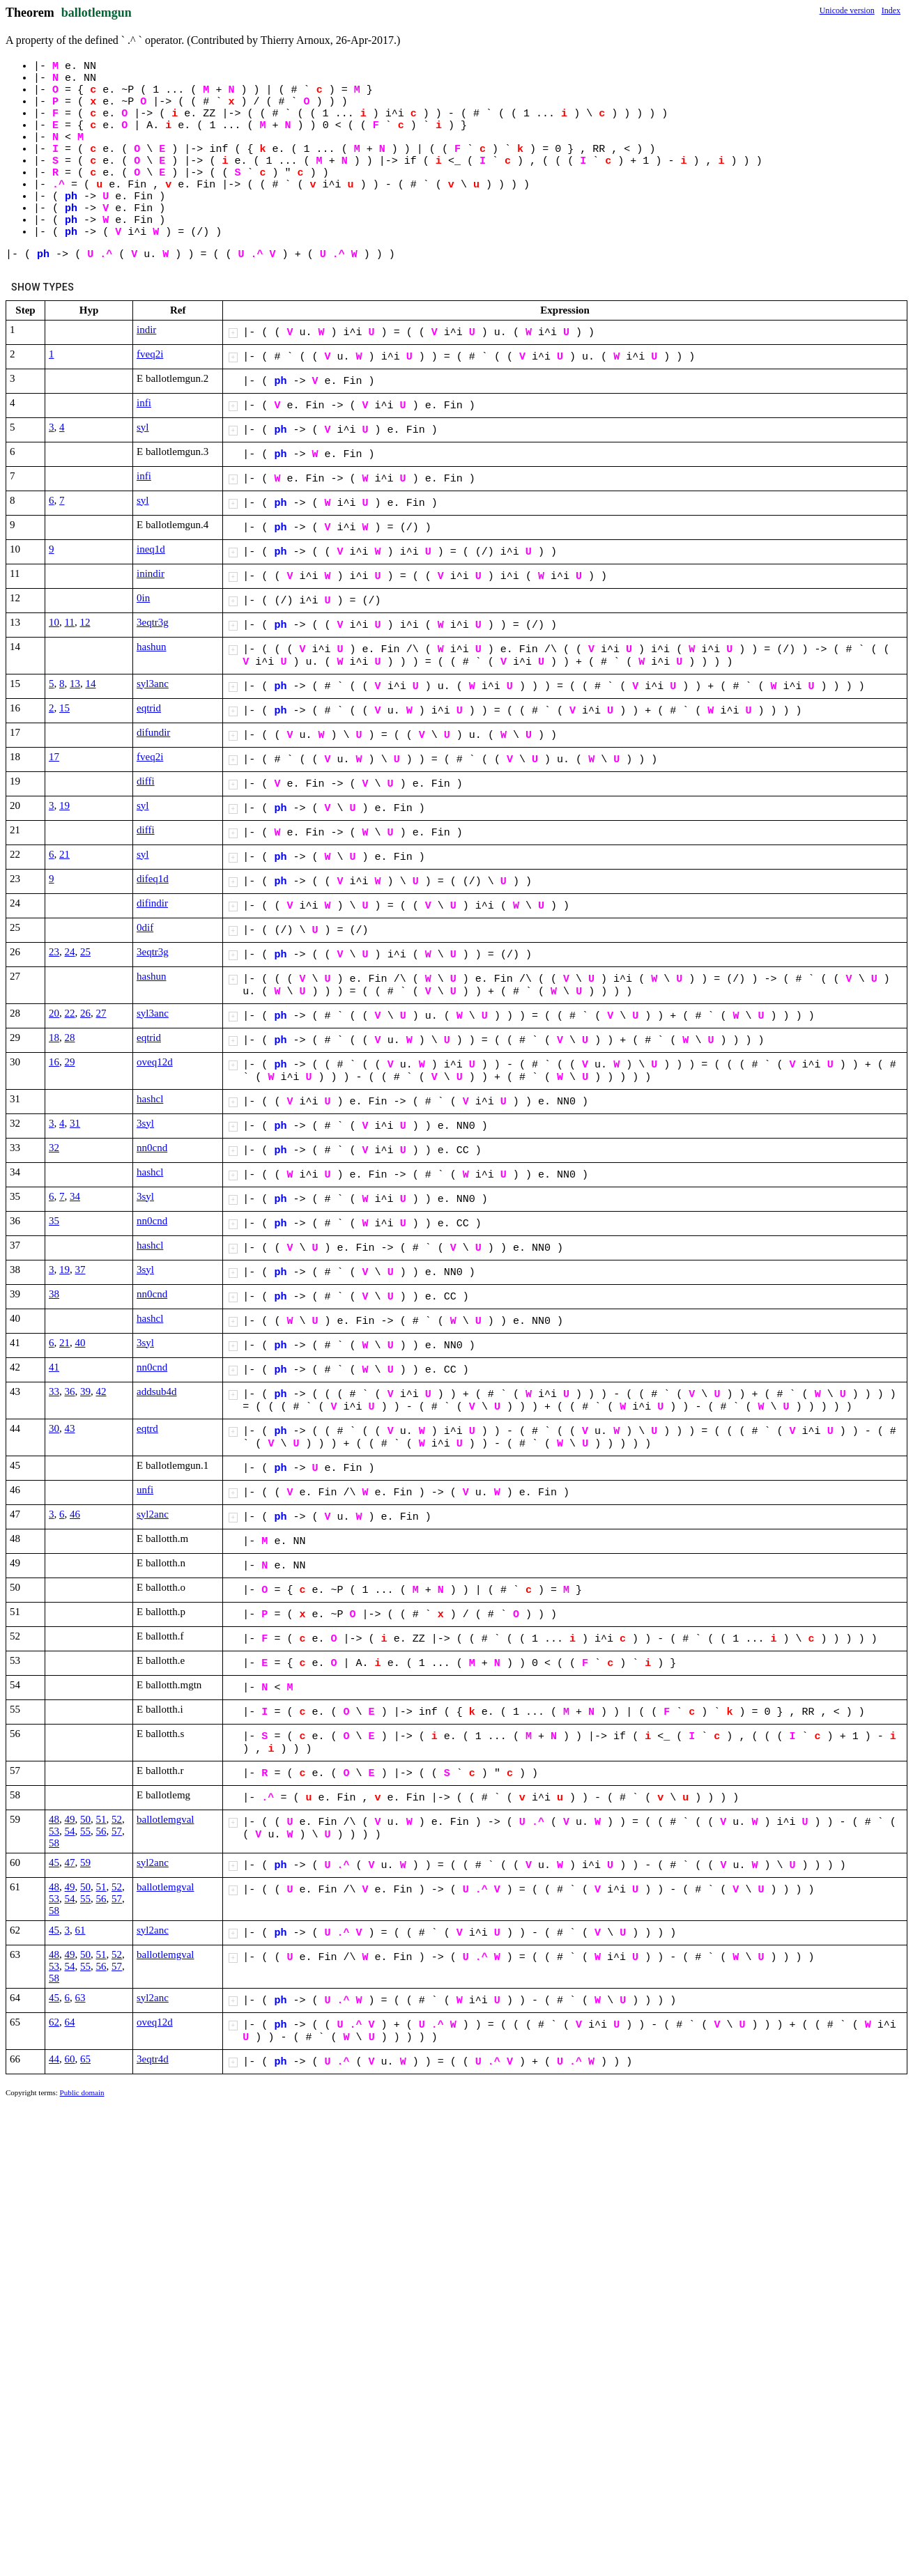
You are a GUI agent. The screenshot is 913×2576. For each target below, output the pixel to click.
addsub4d (157, 1391)
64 (70, 2022)
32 (54, 1147)
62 (54, 2022)
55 (85, 1831)
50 (85, 1819)
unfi (145, 1489)
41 (54, 1367)
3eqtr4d (153, 2059)
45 (54, 1862)
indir (146, 329)
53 (54, 1831)
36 (70, 1391)
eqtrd (147, 1428)
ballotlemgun (96, 13)
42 (101, 1391)
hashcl (150, 1098)
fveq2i (150, 354)
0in (143, 597)
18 (54, 1037)
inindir (150, 573)
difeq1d (153, 878)
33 (54, 1391)
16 (54, 1061)
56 (101, 1831)
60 (70, 2059)
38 (54, 1293)
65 (85, 2059)
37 (80, 1269)
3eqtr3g (153, 622)
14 (91, 683)
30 (54, 1428)
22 (70, 1013)
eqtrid (149, 708)
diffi (146, 781)
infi (144, 402)
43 (70, 1428)
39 (85, 1391)
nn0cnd (152, 1147)
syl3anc (153, 683)
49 (70, 1819)
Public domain (82, 2092)
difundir (153, 732)
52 (117, 1819)
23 (54, 951)
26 (85, 1013)
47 (70, 1862)
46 (75, 1514)
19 (64, 805)
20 (54, 1013)
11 (70, 622)
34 (75, 1196)
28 (70, 1037)
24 (70, 951)
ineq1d (151, 549)
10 (54, 622)
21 (64, 854)
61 (80, 1930)
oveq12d (155, 1061)
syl (143, 427)
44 (54, 2059)
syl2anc (153, 1514)
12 (84, 622)
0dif (145, 927)
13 (75, 683)
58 (54, 1843)
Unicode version (847, 10)
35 (54, 1220)
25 (85, 951)
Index (891, 10)
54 (70, 1831)
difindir (152, 903)
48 (54, 1819)
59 (85, 1862)
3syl (145, 1123)
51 (101, 1819)
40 (80, 1342)
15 (64, 708)
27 (101, 1013)
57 (117, 1831)
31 (75, 1123)
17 (54, 756)
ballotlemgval (165, 1819)
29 (70, 1061)
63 (80, 1997)
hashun (152, 646)
